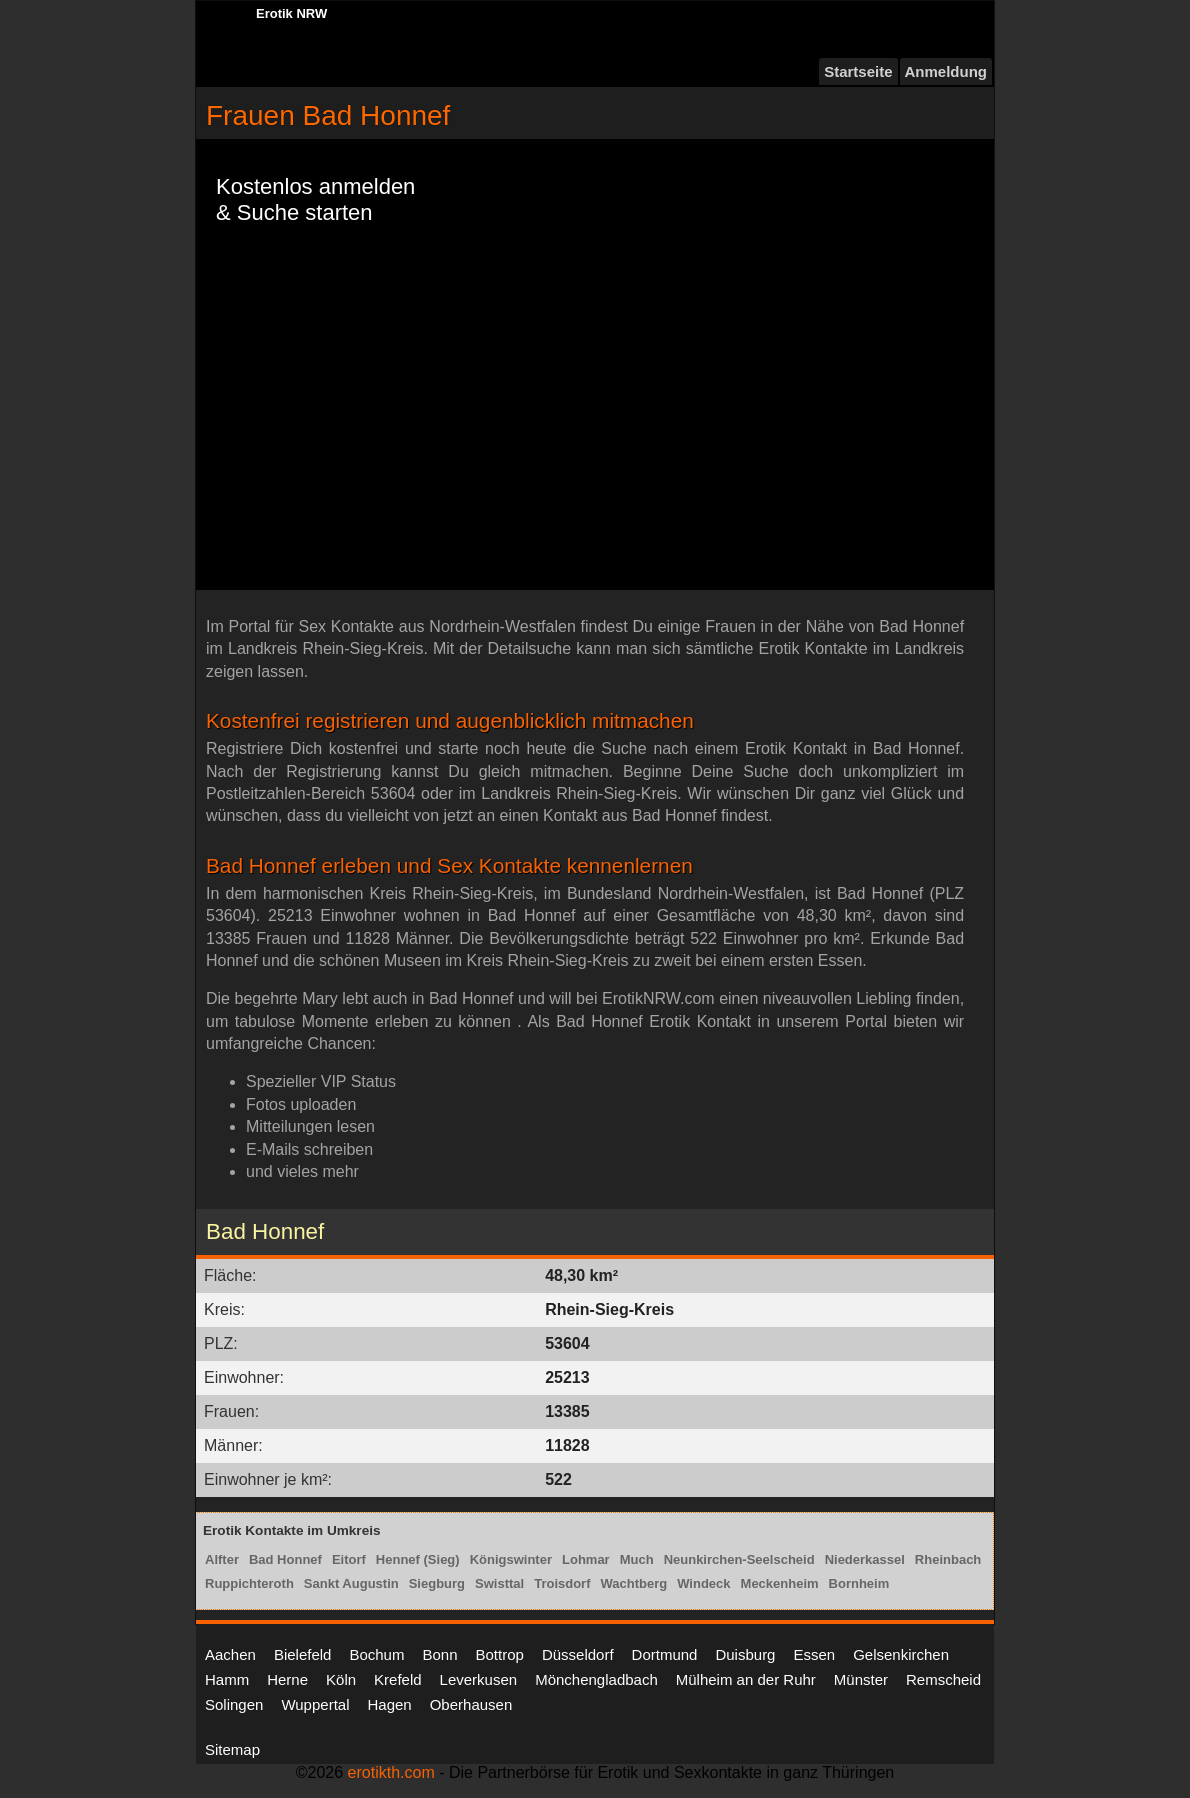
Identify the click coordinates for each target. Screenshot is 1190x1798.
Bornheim (859, 1583)
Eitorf (349, 1559)
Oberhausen (471, 1704)
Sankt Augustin (351, 1583)
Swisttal (499, 1583)
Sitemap (232, 1749)
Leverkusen (479, 1679)
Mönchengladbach (596, 1679)
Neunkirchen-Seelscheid (739, 1559)
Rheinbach (948, 1559)
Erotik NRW (291, 13)
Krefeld (398, 1679)
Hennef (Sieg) (418, 1559)
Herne (287, 1679)
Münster (861, 1679)
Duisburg (745, 1654)
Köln (341, 1679)
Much (637, 1559)
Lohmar (586, 1559)
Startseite (858, 71)
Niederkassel (865, 1559)
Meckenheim (780, 1583)
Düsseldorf (578, 1654)
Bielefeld (303, 1654)
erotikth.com (391, 1772)
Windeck (703, 1583)
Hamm (227, 1679)
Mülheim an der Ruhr (746, 1679)
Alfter (222, 1559)
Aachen (230, 1654)
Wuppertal (315, 1704)
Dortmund (665, 1654)
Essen (814, 1654)
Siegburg (437, 1583)
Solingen (234, 1704)
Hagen (389, 1704)
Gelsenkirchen (901, 1654)
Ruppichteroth (249, 1583)
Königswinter (511, 1559)
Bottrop (500, 1654)
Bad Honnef (285, 1559)
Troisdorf (562, 1583)
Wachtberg (634, 1583)
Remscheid (943, 1679)
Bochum (376, 1654)
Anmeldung (946, 71)
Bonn (439, 1654)
